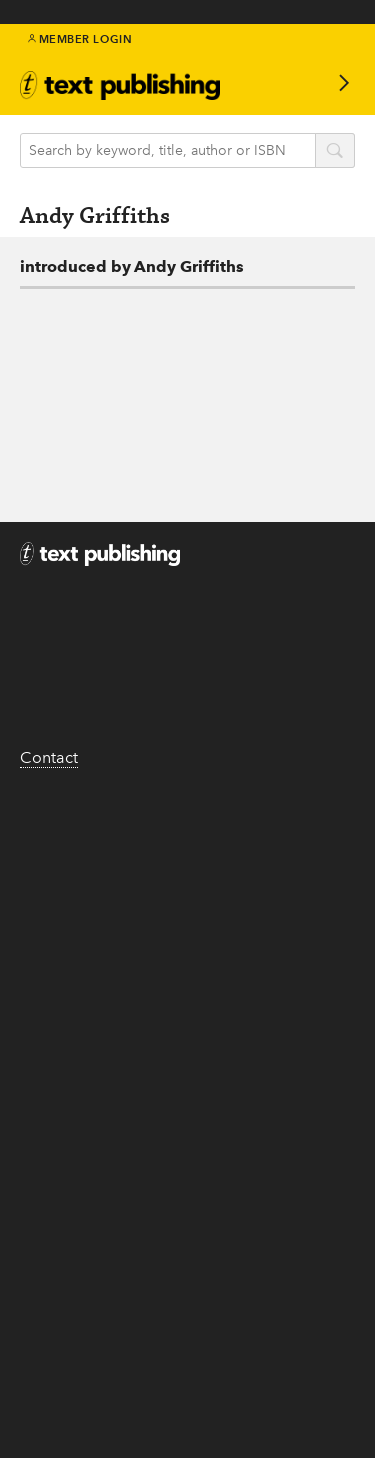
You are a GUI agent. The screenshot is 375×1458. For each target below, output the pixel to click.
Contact (49, 757)
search (335, 152)
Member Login (80, 39)
